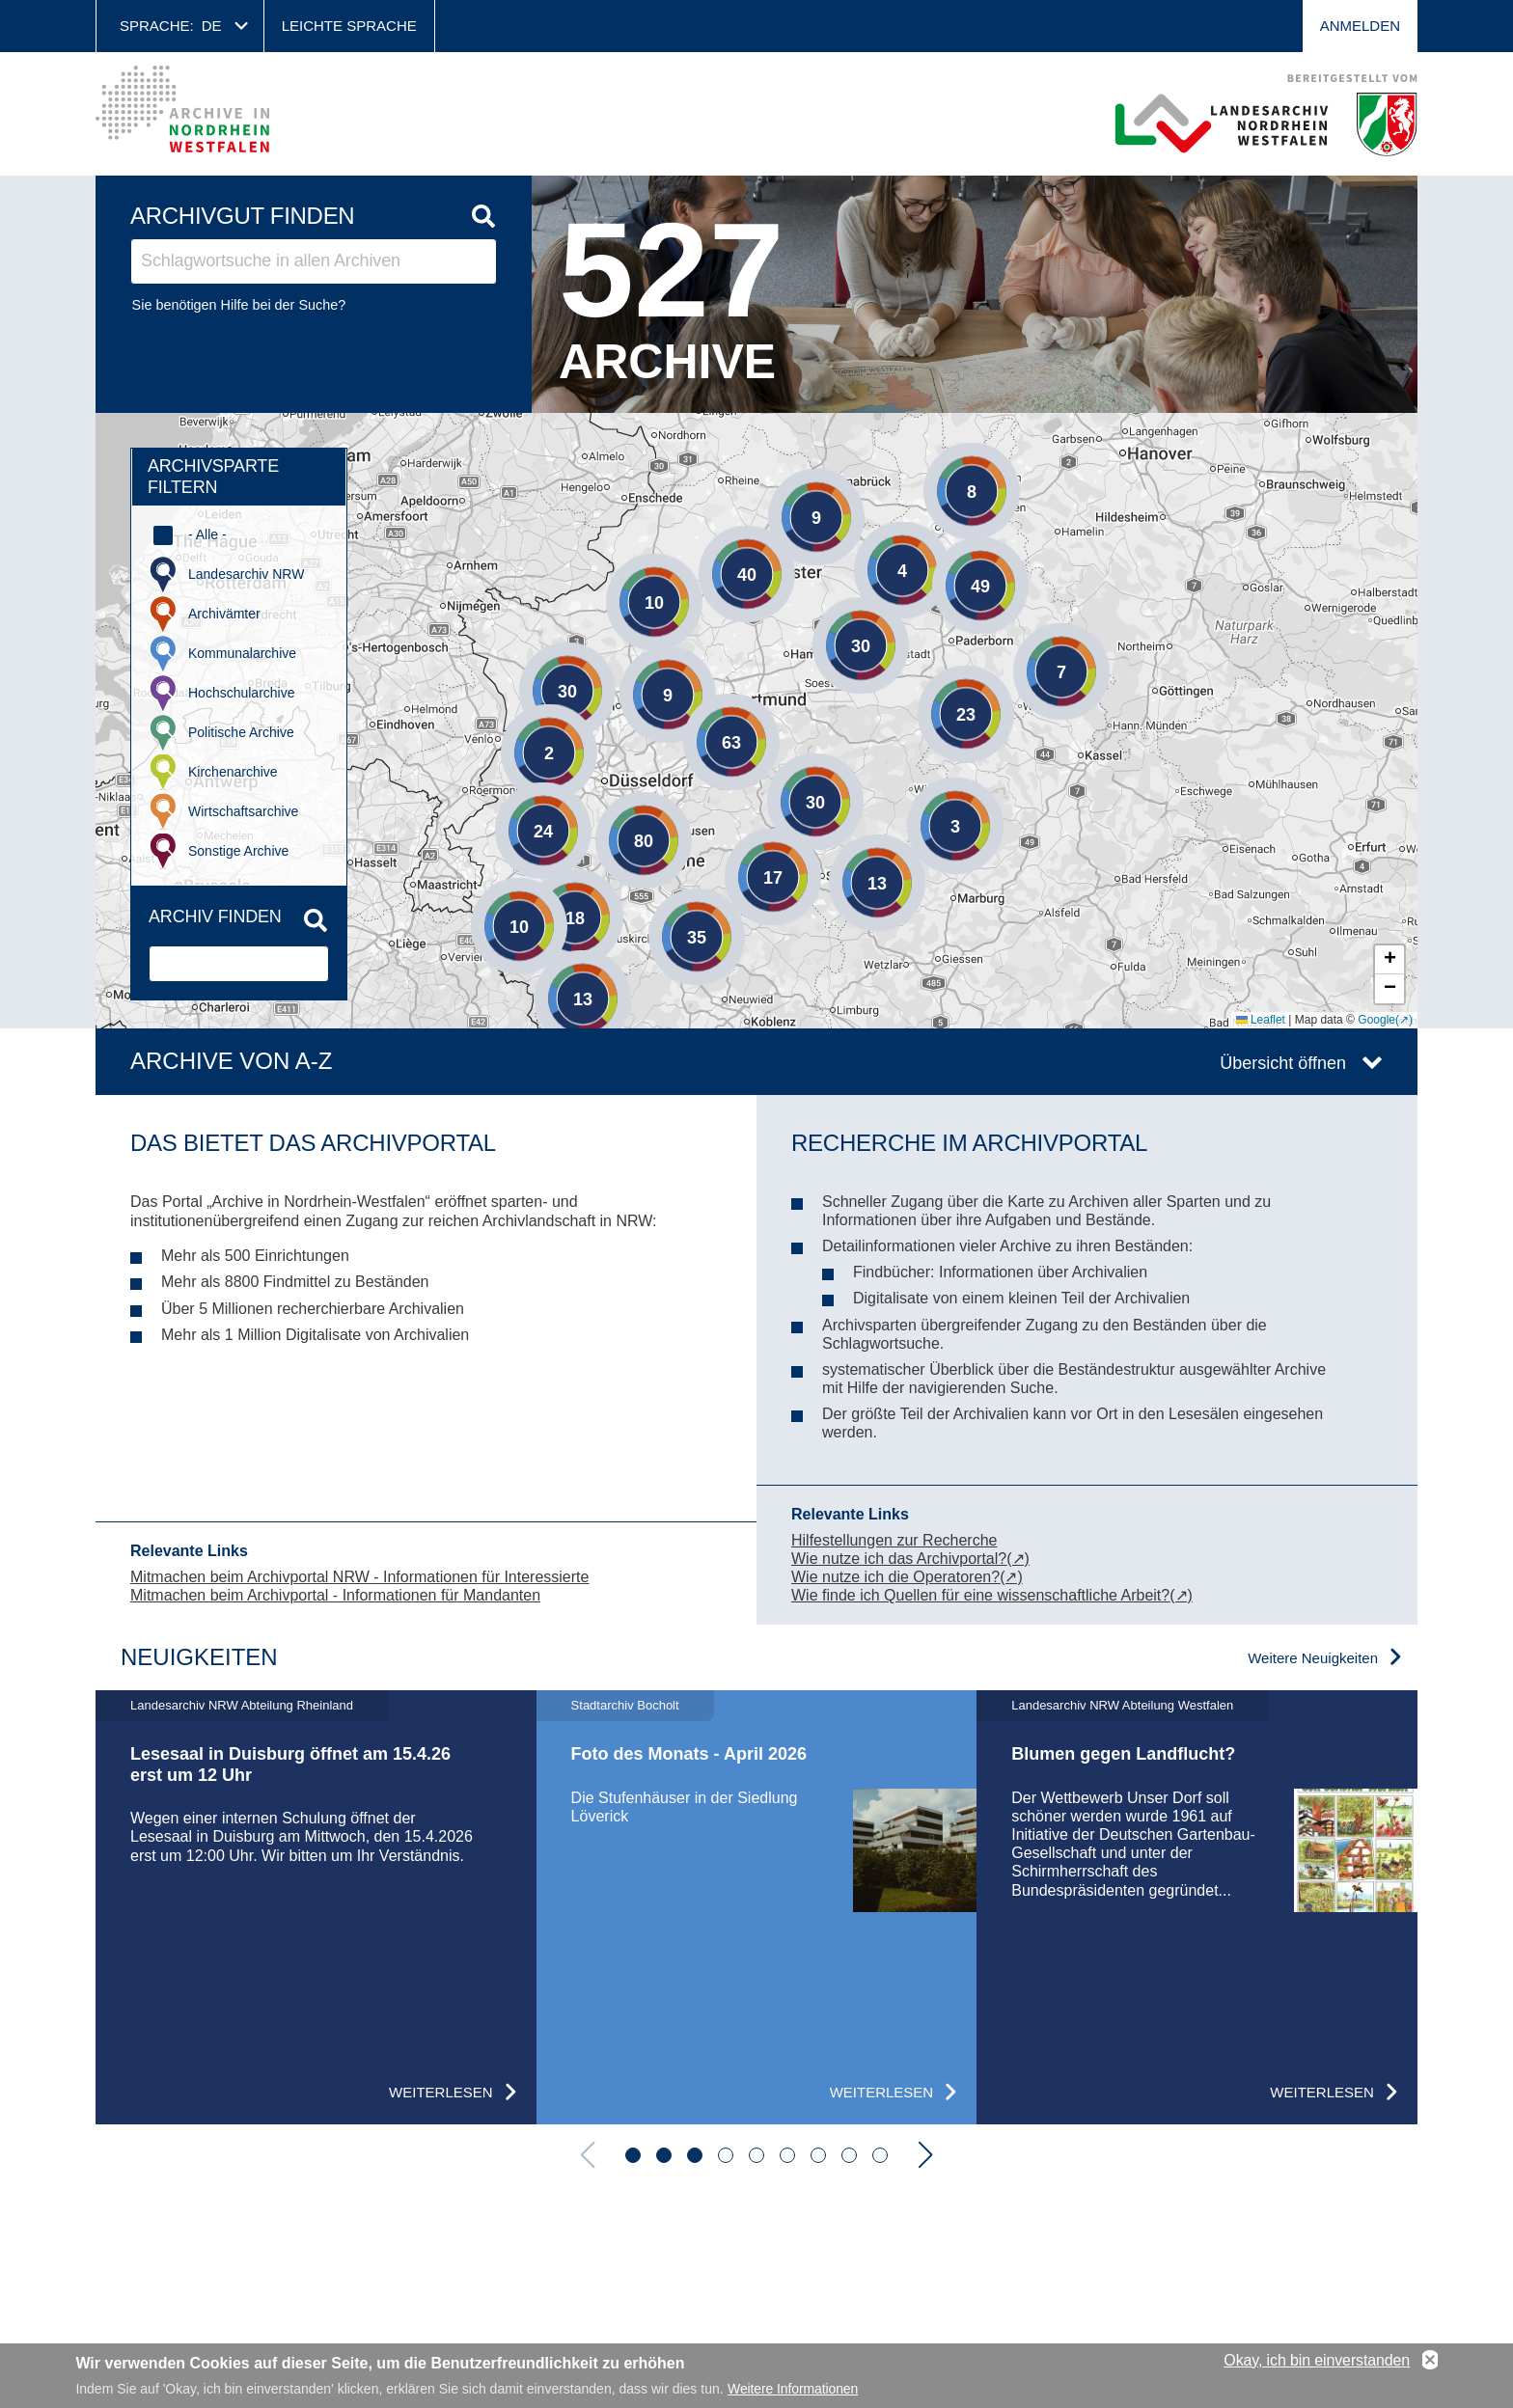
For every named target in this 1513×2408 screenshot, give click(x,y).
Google (1376, 1019)
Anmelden (1360, 25)
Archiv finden (215, 916)
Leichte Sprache (349, 25)
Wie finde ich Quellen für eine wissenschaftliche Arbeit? (980, 1595)
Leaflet (1260, 1019)
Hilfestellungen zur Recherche (894, 1540)
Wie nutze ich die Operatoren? (895, 1577)
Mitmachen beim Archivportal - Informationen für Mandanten (335, 1595)
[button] (490, 897)
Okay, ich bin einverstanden (1317, 2360)
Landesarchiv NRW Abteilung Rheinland (241, 1705)
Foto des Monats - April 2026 (689, 1754)
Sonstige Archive (238, 851)
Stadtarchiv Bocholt (625, 1705)
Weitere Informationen (793, 2388)
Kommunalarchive (242, 653)
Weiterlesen (441, 2092)
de (212, 25)
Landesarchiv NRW (246, 574)
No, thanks (1430, 2360)
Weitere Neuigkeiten (1313, 1658)
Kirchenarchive (233, 772)
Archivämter (224, 613)
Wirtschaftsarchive (243, 811)
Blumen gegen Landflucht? (1123, 1754)
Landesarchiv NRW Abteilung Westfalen (1122, 1705)
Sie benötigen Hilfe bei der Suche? (239, 305)
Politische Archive (241, 732)
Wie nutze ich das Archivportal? (898, 1558)
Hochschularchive (241, 692)
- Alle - (207, 534)
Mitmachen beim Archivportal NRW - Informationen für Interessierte (359, 1577)
